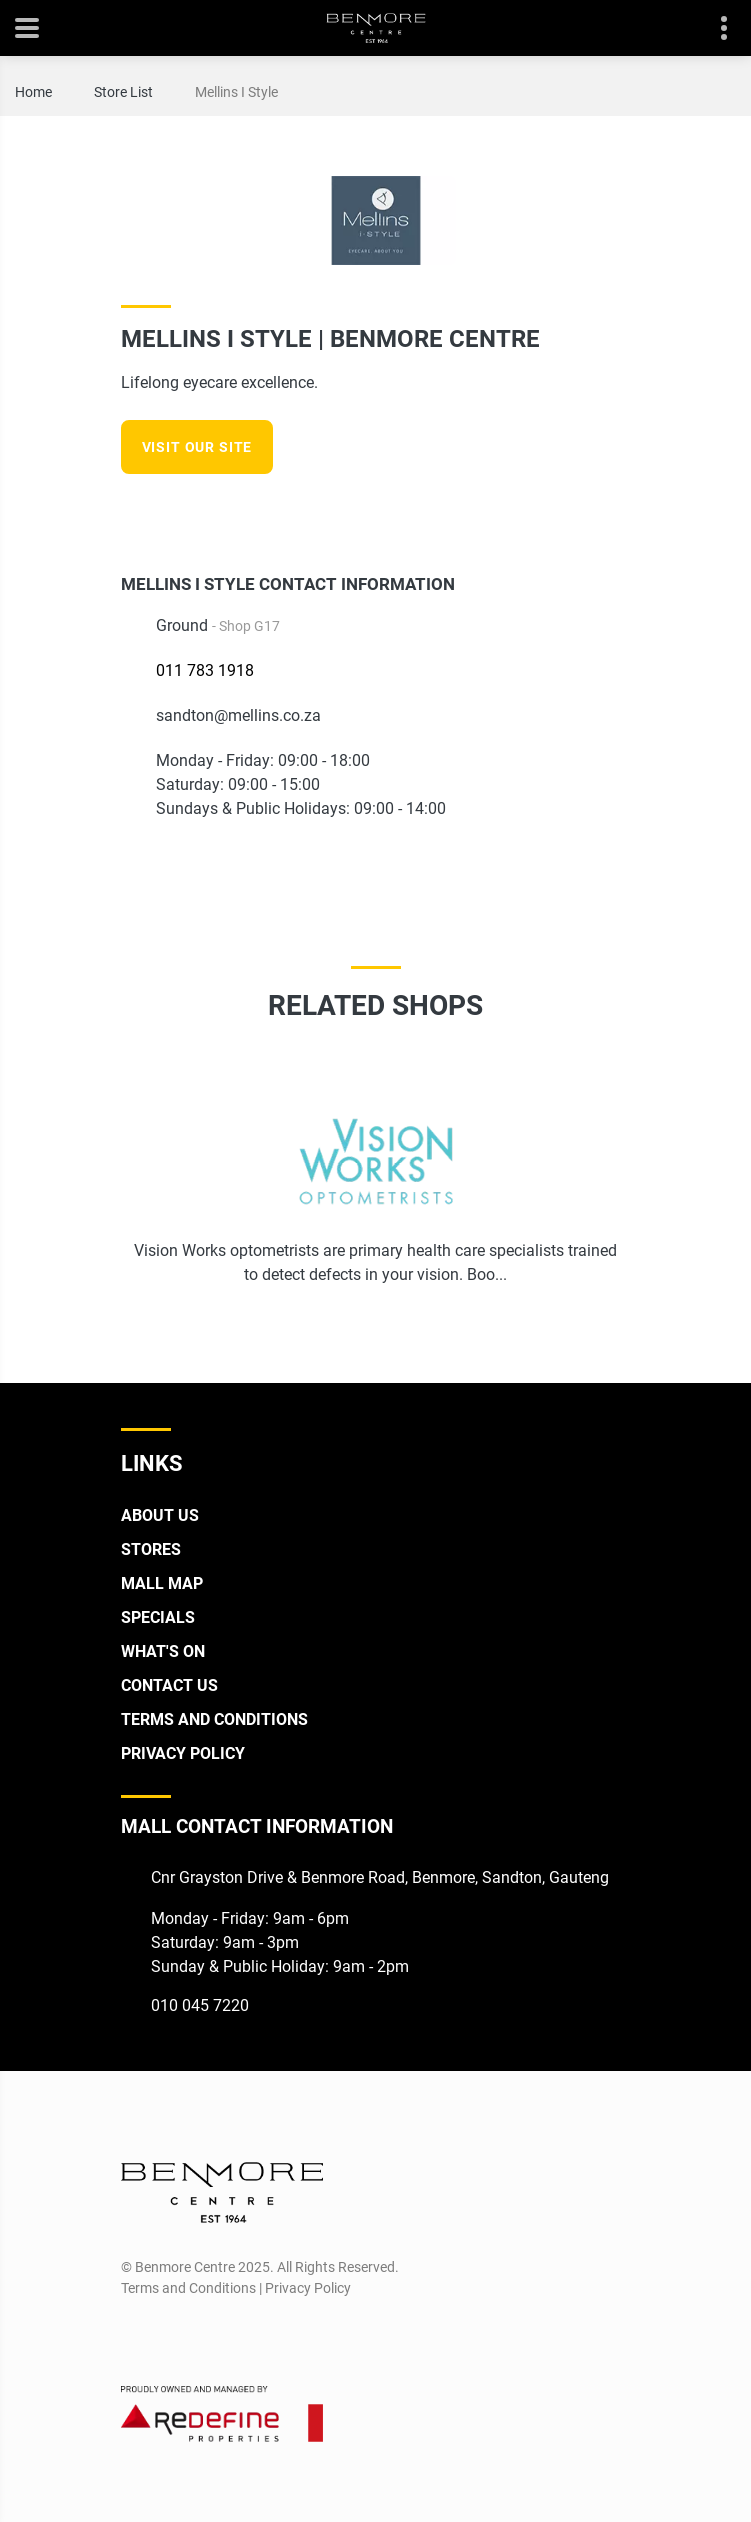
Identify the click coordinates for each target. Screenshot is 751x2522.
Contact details (713, 28)
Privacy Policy (183, 1753)
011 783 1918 (205, 670)
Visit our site (197, 447)
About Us (160, 1515)
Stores (151, 1549)
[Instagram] (617, 512)
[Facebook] (580, 512)
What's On (163, 1651)
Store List (123, 92)
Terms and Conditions (214, 1719)
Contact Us (169, 1685)
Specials (158, 1617)
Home (33, 92)
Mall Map (162, 1583)
